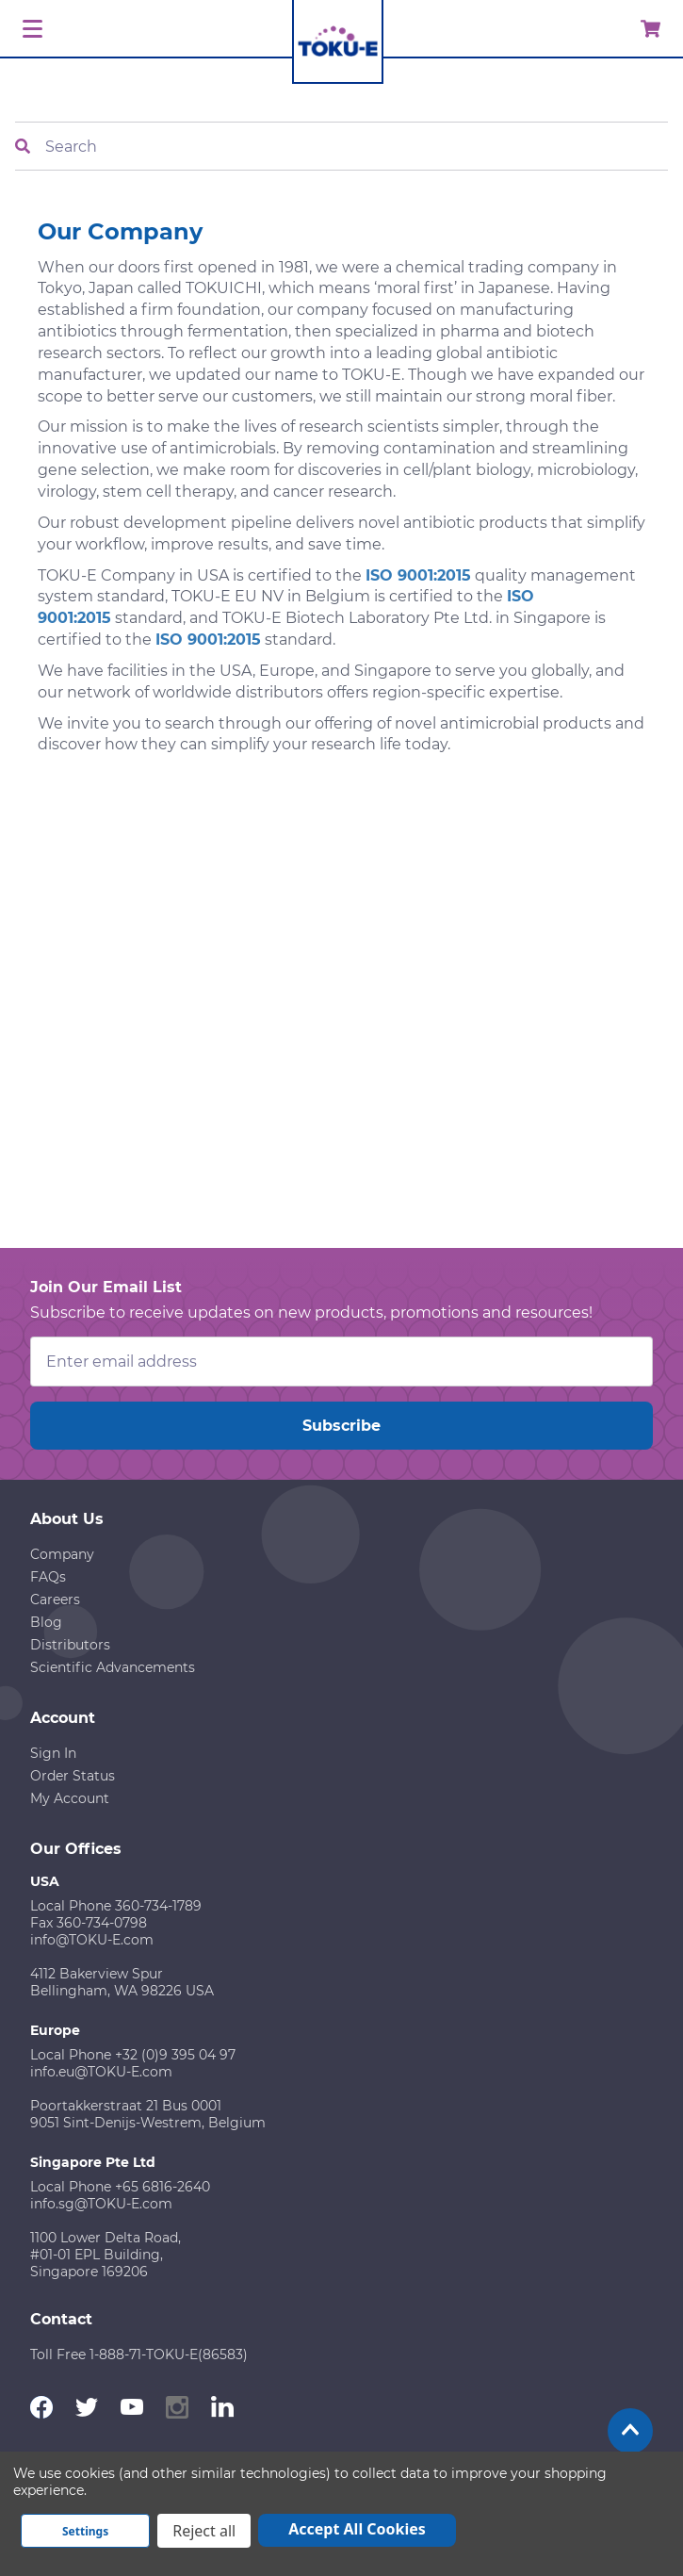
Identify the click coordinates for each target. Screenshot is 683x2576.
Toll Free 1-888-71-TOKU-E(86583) (139, 2354)
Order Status (72, 1775)
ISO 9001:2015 (418, 575)
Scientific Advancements (112, 1667)
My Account (69, 1798)
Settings (85, 2531)
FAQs (48, 1576)
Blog (46, 1622)
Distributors (70, 1644)
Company (62, 1554)
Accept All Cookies (357, 2529)
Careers (55, 1599)
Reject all (204, 2530)
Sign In (53, 1753)
